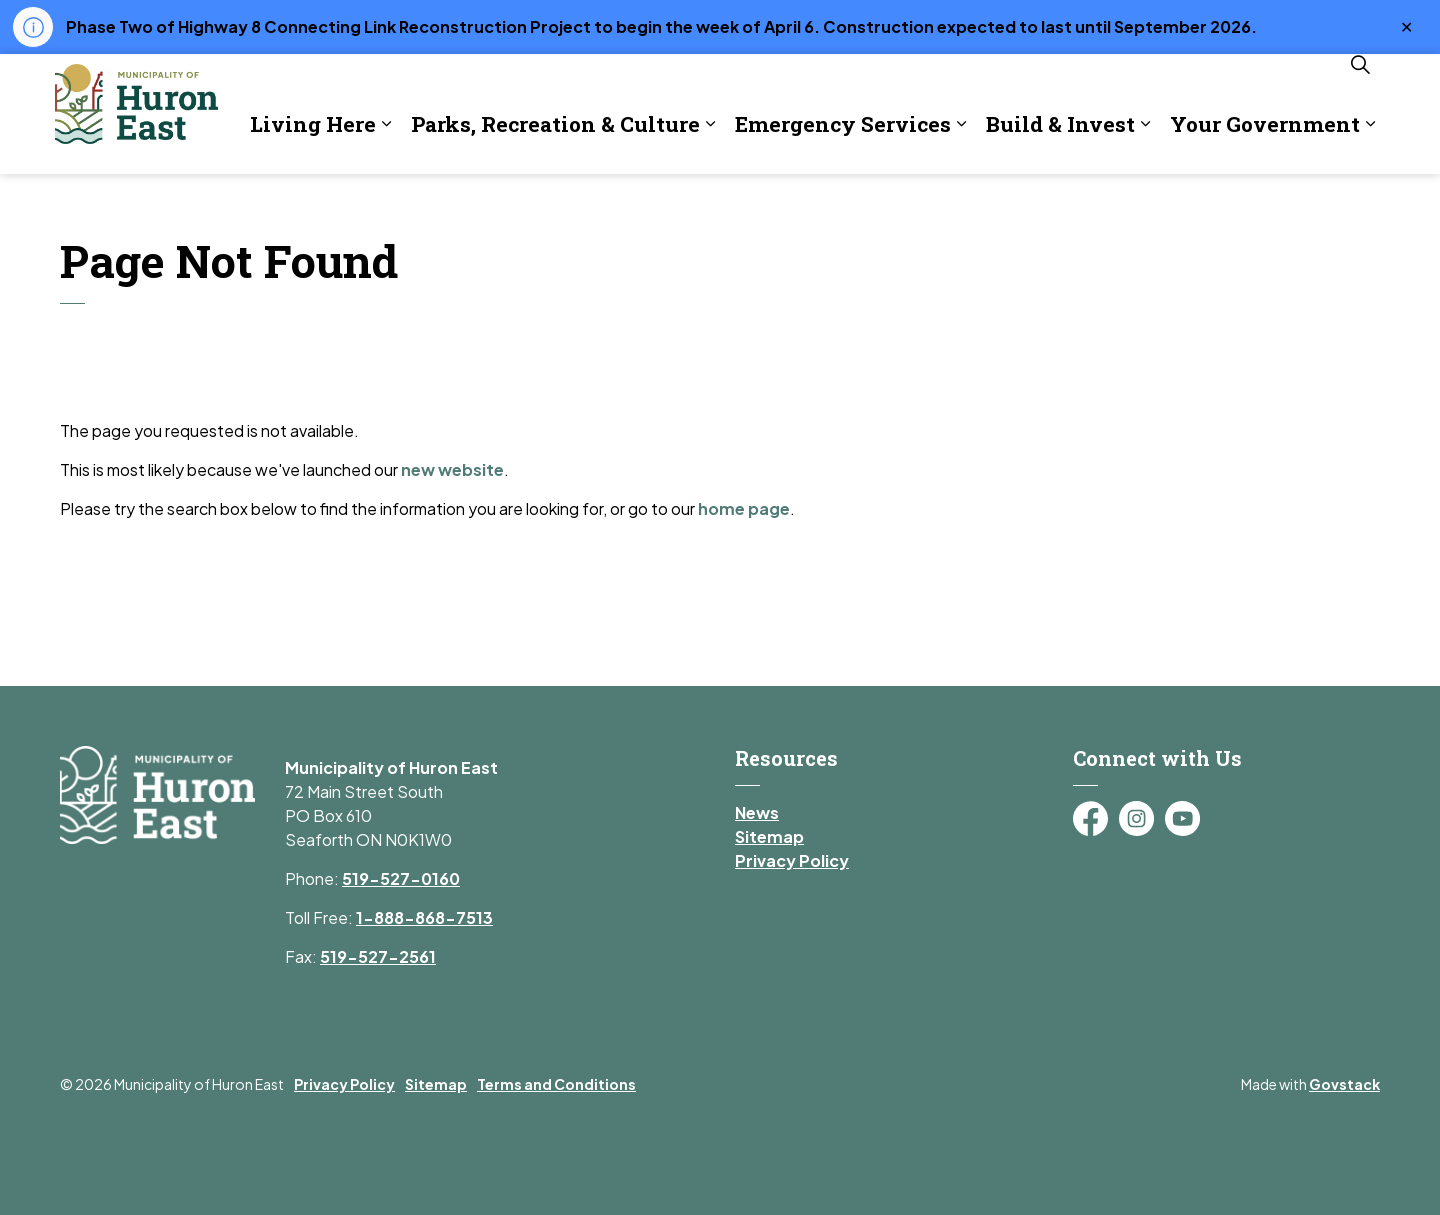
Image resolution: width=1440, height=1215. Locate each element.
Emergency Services (653, 203)
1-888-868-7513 (424, 917)
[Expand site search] (1360, 144)
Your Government (1075, 203)
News (757, 812)
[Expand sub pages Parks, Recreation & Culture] (520, 204)
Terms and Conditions (556, 1084)
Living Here (123, 203)
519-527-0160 (401, 878)
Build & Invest (870, 203)
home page (744, 508)
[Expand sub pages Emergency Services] (771, 204)
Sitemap (769, 836)
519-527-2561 (378, 956)
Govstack (1344, 1084)
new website (452, 469)
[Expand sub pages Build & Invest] (955, 204)
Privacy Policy (792, 860)
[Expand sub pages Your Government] (1180, 204)
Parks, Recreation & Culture (365, 203)
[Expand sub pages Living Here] (196, 204)
